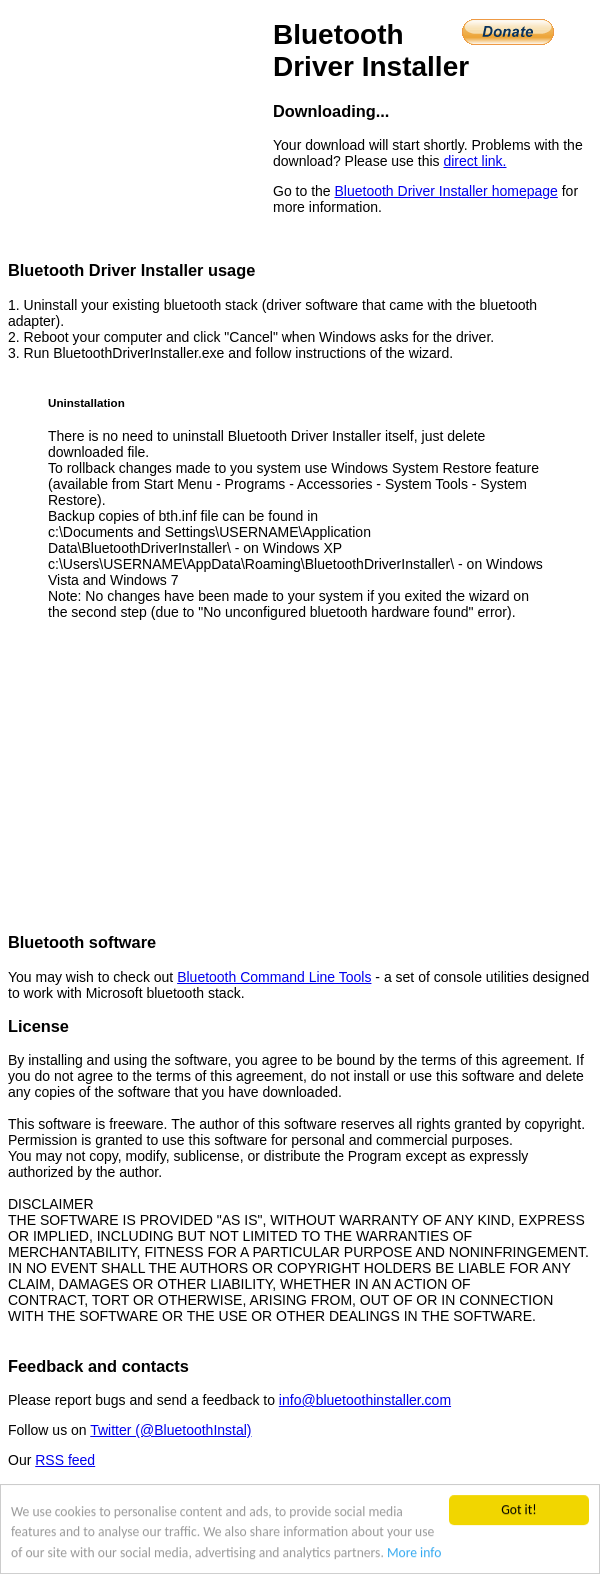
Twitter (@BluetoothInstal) (170, 1430)
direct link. (474, 161)
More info (414, 1552)
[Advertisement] (300, 777)
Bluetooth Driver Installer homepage (445, 191)
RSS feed (65, 1460)
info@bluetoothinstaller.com (365, 1400)
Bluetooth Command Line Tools (274, 977)
